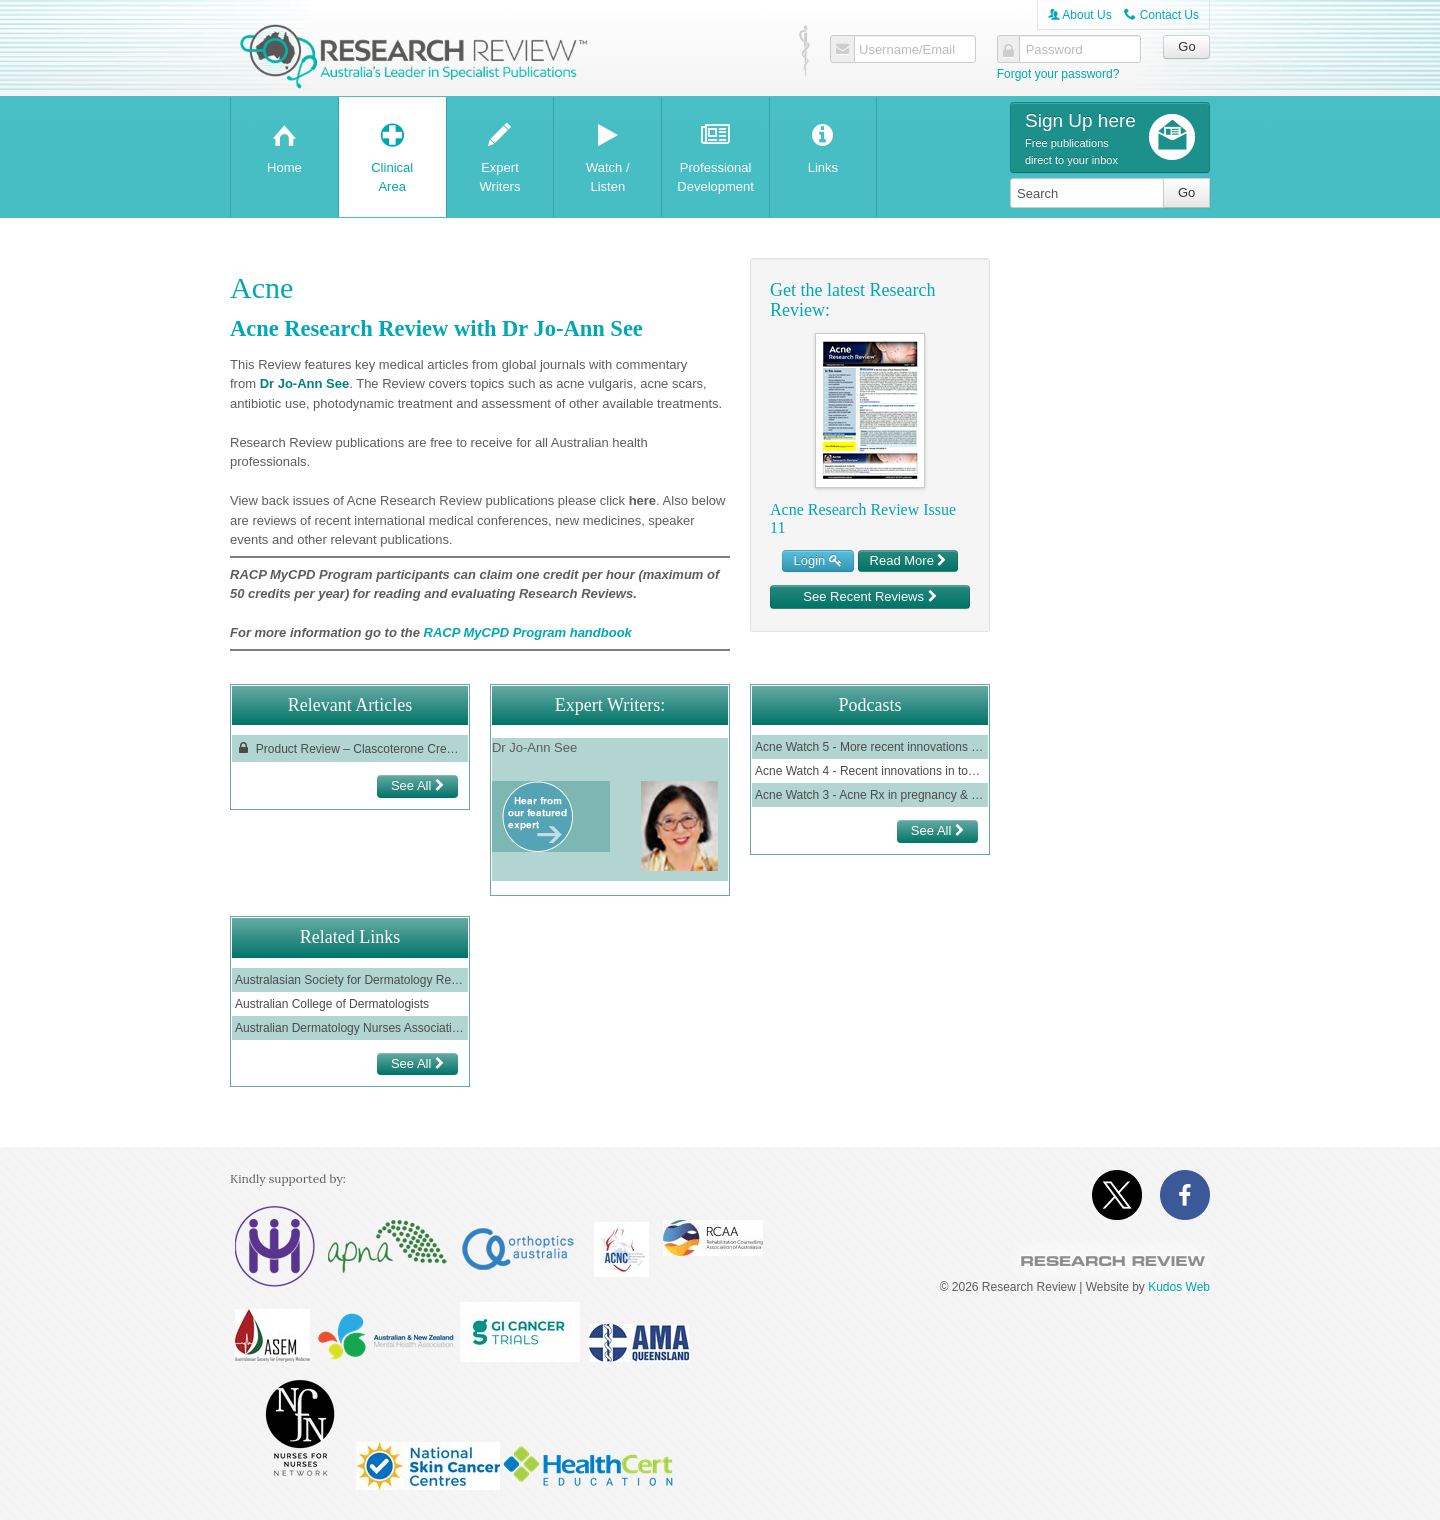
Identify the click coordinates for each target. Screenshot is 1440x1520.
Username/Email (907, 50)
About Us (1080, 15)
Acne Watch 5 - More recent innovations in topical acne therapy (870, 747)
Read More (908, 560)
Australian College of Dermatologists (332, 1004)
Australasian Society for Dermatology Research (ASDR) (350, 980)
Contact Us (1161, 15)
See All (417, 785)
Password (1054, 50)
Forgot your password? (1058, 74)
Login (818, 560)
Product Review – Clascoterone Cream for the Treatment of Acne (350, 748)
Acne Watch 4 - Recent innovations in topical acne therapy (870, 771)
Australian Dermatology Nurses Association (350, 1028)
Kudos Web (1179, 1287)
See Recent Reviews (869, 596)
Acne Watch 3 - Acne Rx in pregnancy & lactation (870, 795)
